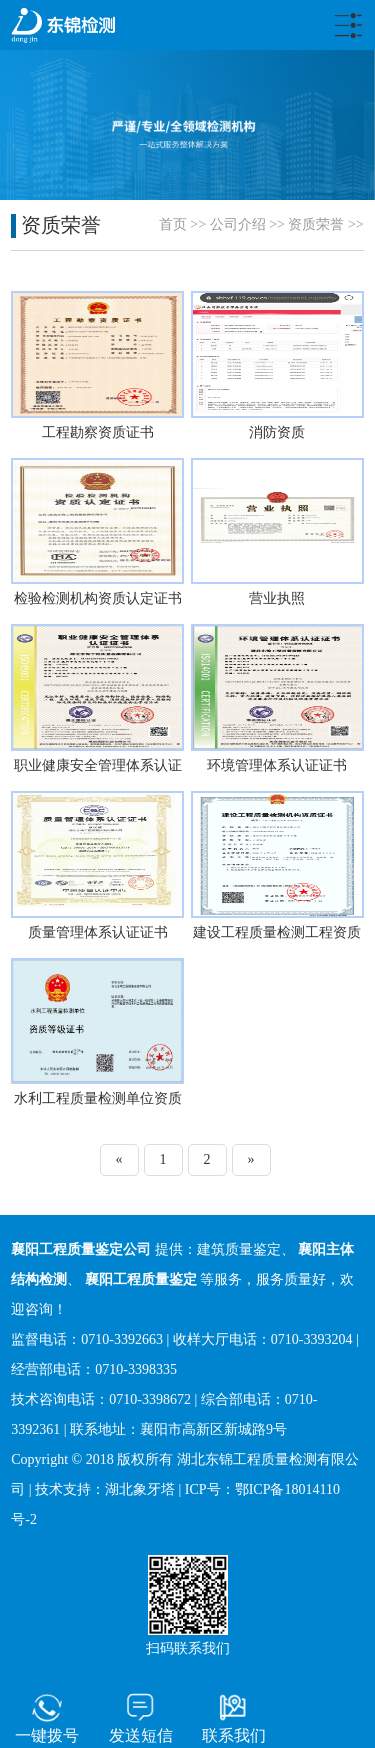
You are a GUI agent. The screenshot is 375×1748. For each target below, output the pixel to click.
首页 (173, 224)
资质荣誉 (316, 224)
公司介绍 (238, 224)
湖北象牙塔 (140, 1489)
